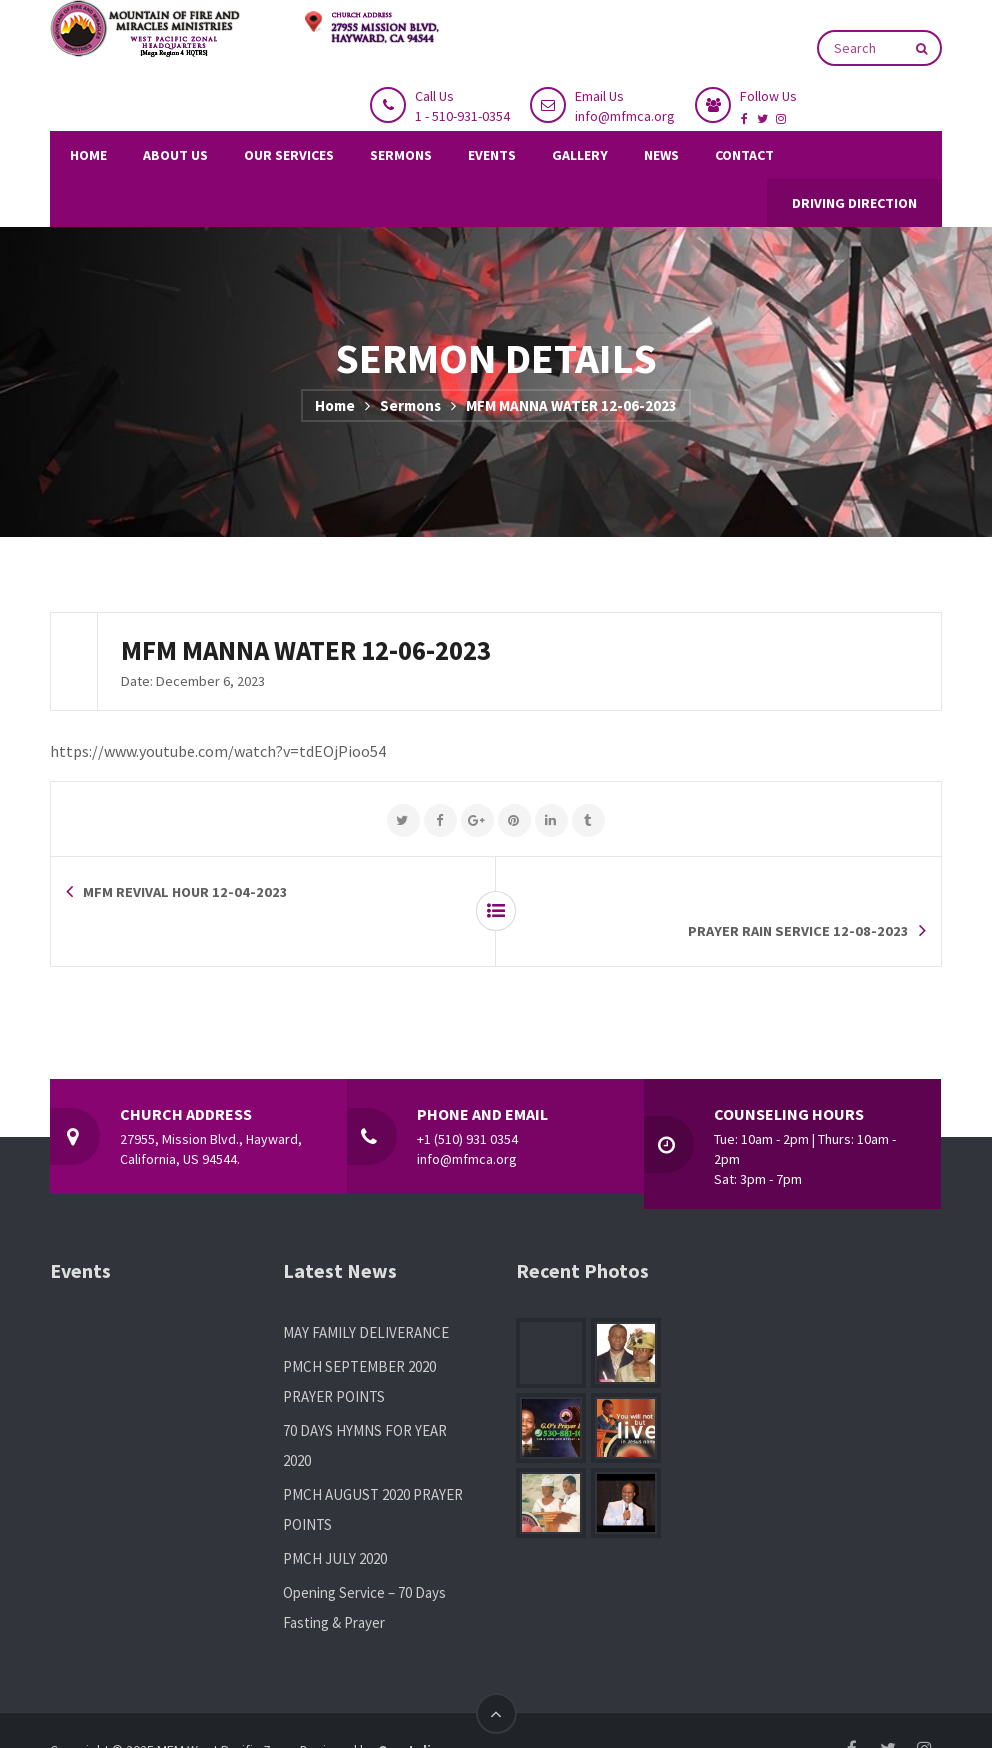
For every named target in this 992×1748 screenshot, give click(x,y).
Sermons (410, 405)
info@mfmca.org (625, 116)
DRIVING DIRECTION (854, 203)
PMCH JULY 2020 (335, 1519)
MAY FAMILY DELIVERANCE (366, 1293)
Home (335, 405)
